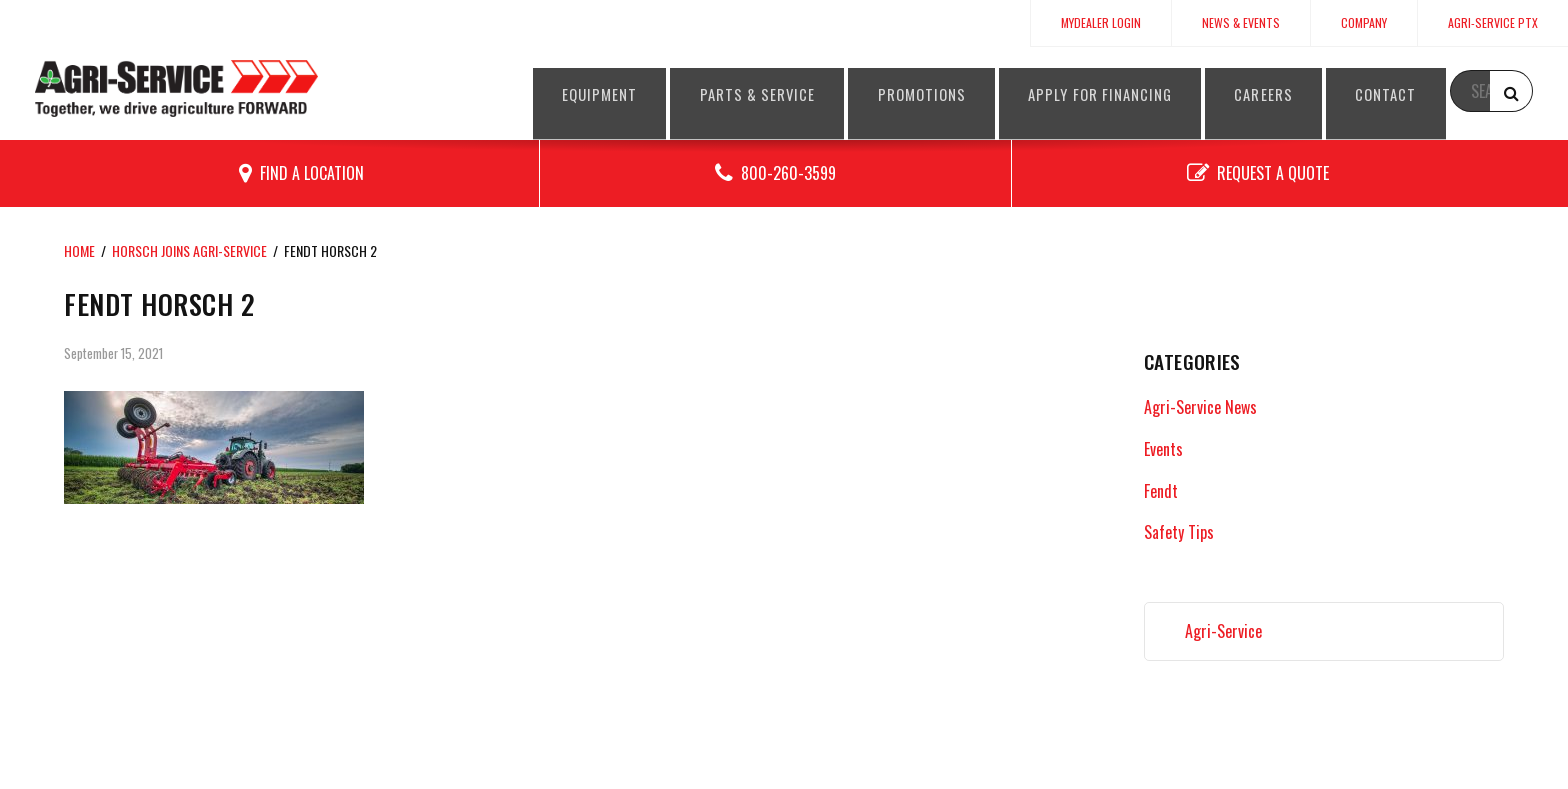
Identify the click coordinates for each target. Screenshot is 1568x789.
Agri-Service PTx (1493, 22)
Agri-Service (1223, 631)
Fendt (1161, 491)
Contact (1422, 94)
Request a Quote (1273, 173)
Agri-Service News (1200, 407)
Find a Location (312, 173)
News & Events (1241, 22)
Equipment (573, 94)
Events (1163, 449)
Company (1364, 22)
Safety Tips (1179, 532)
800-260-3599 (788, 173)
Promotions (920, 94)
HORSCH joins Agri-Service (189, 250)
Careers (1291, 94)
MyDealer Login (1101, 22)
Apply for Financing (1114, 94)
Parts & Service (743, 94)
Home (79, 250)
